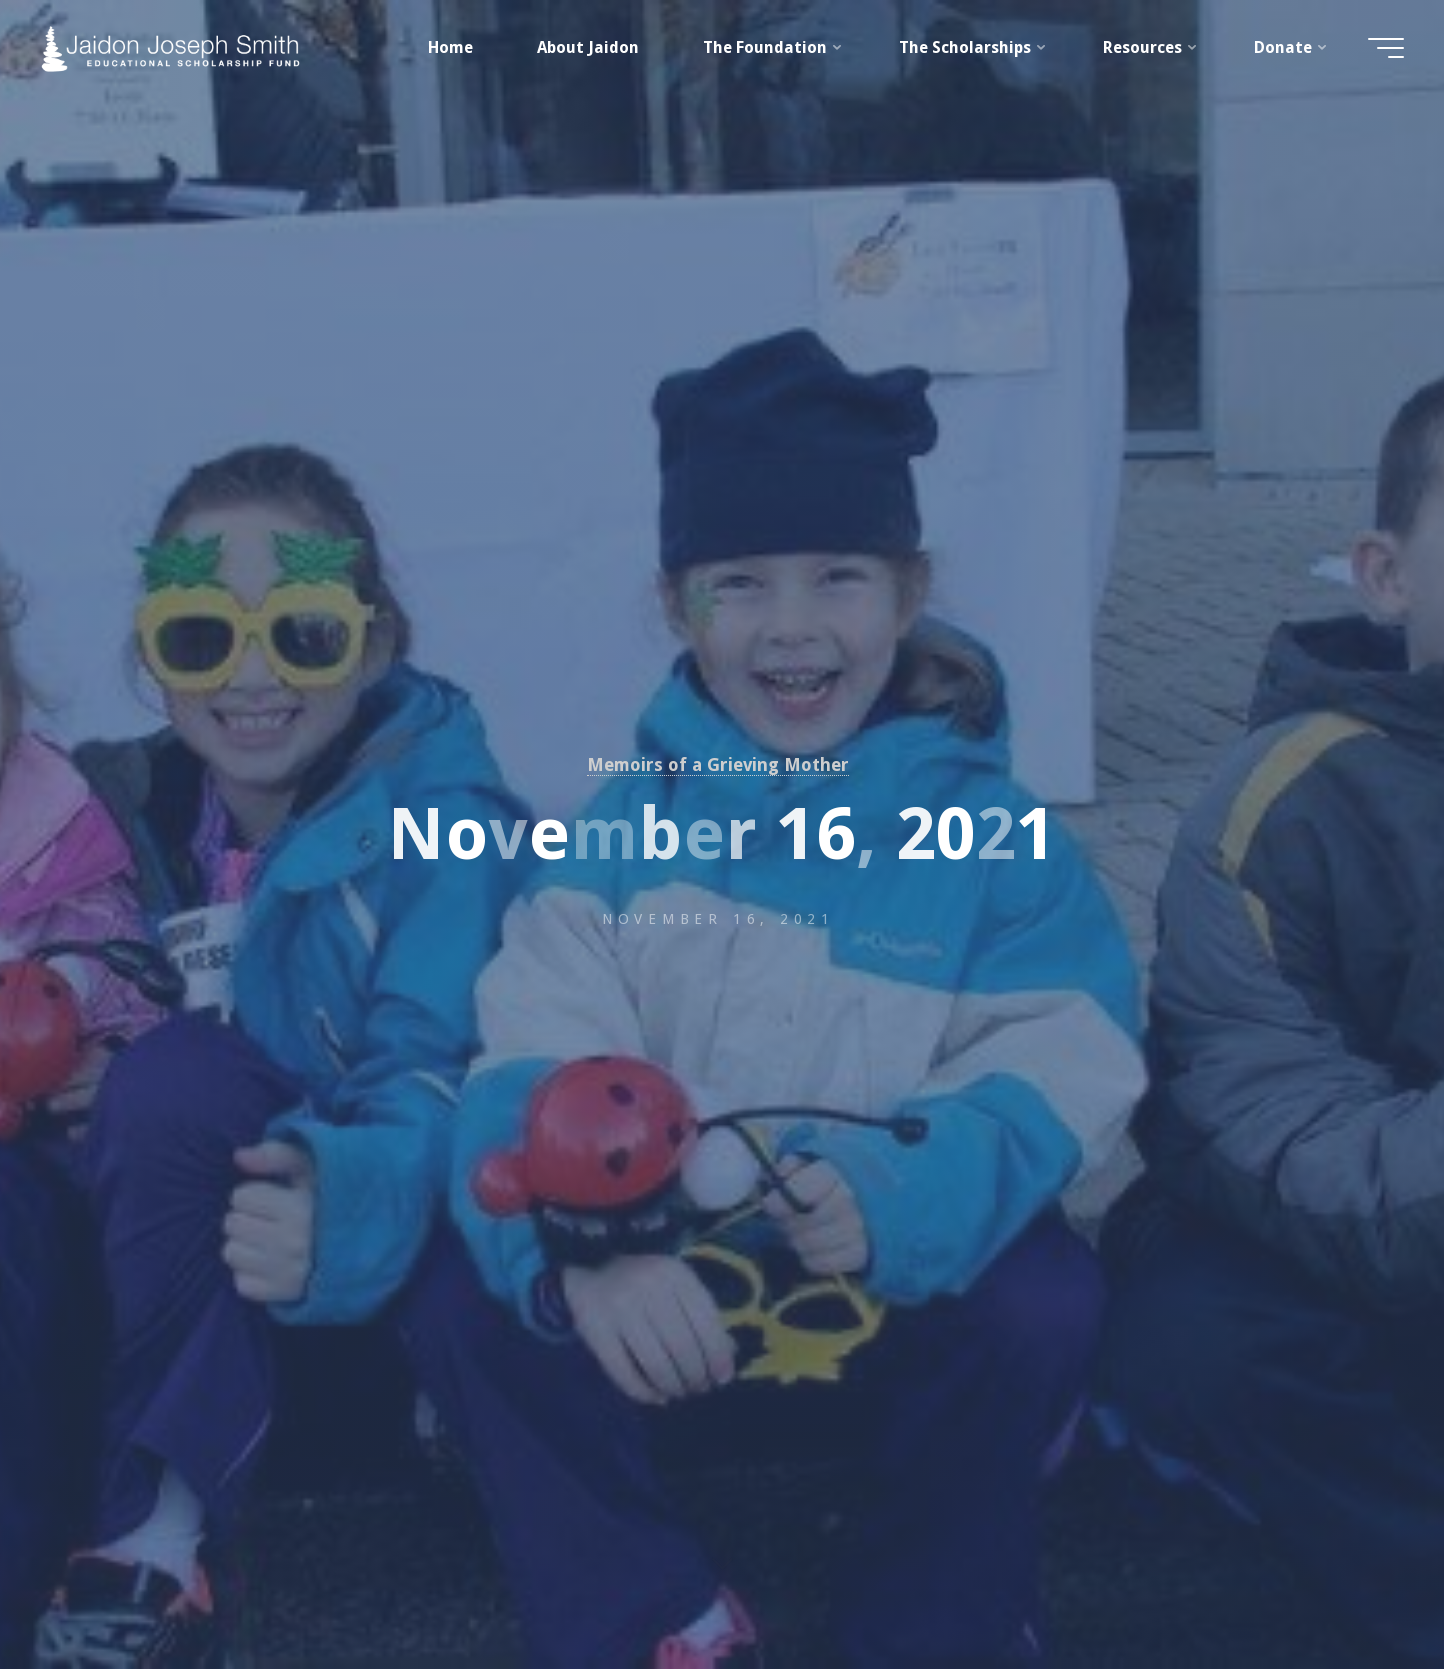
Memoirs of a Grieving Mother (718, 765)
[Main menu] (1386, 48)
